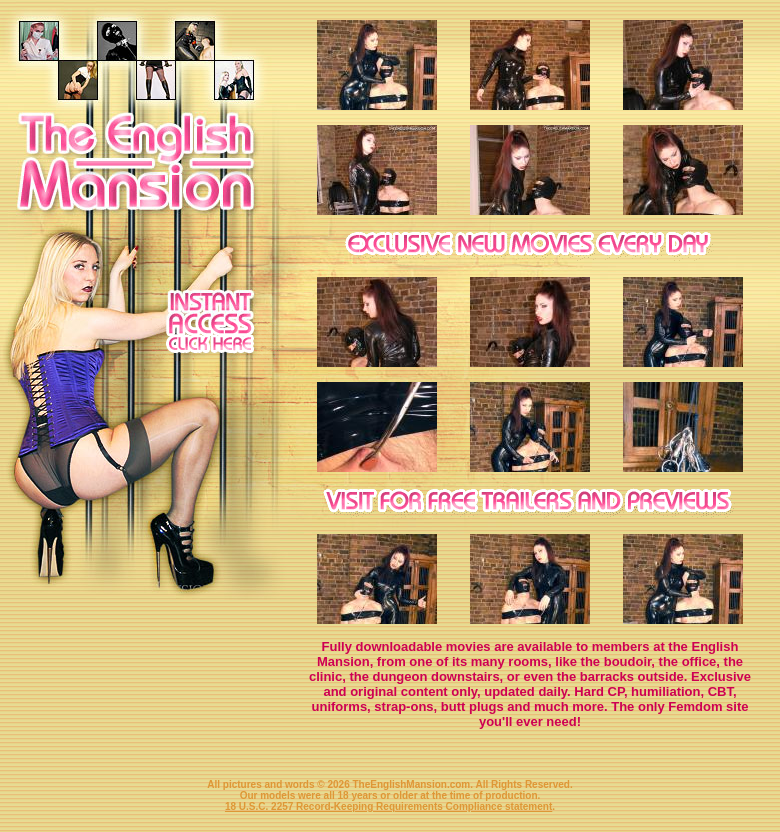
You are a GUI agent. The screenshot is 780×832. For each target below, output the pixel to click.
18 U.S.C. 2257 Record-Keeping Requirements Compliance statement (388, 806)
